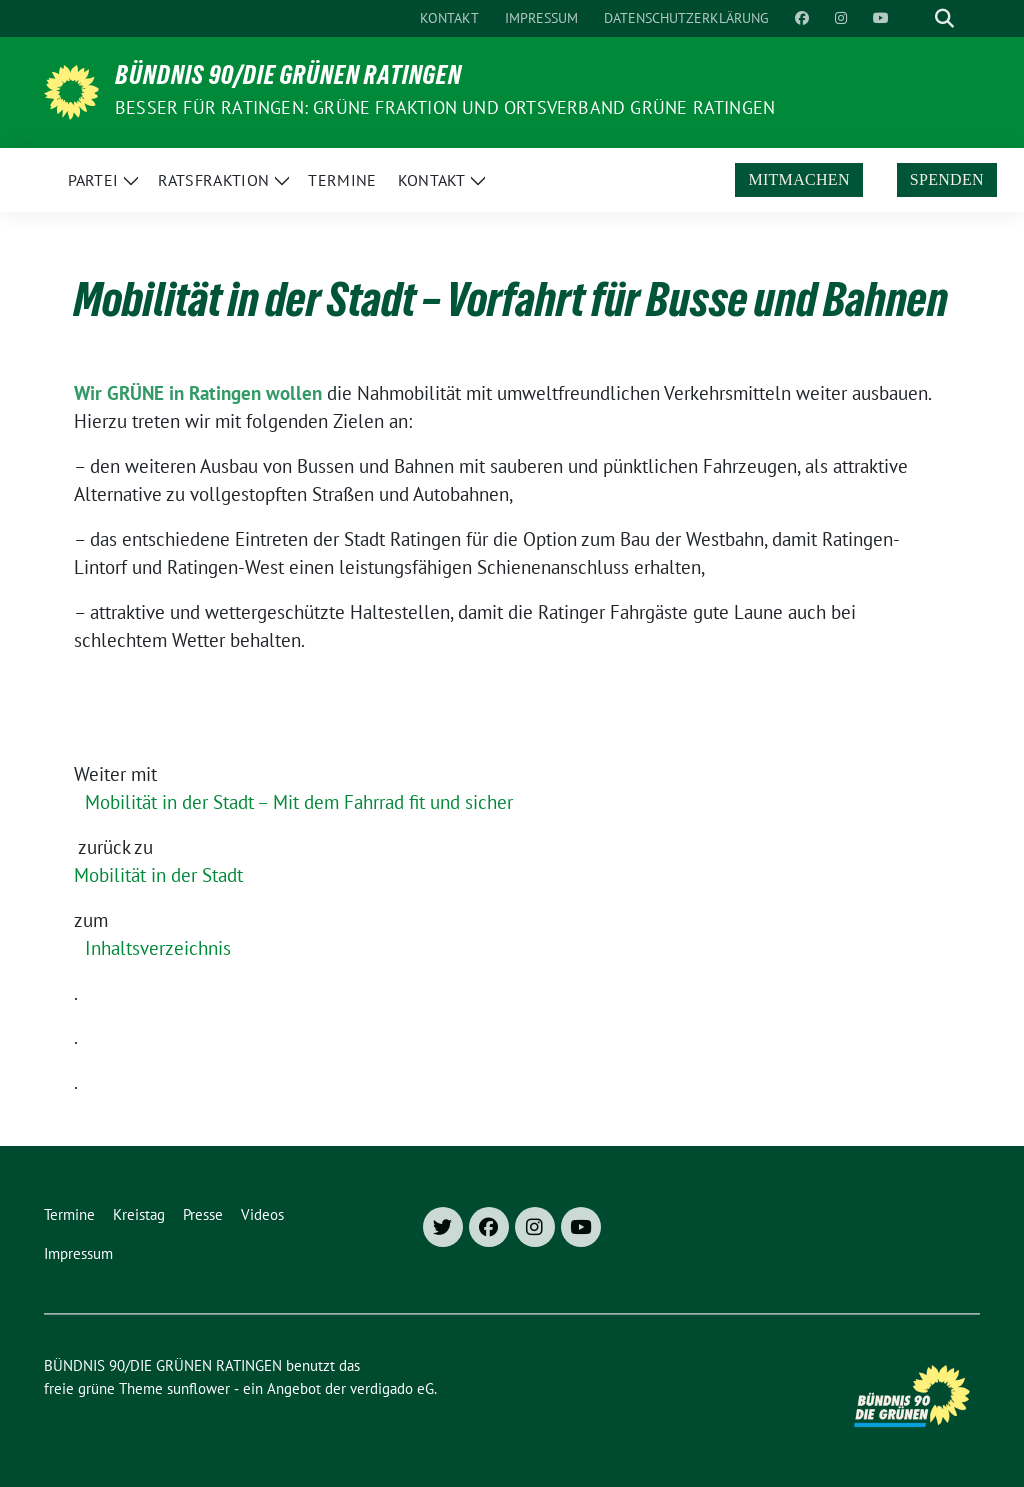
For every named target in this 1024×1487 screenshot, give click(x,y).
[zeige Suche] (944, 18)
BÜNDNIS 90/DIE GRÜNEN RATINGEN (288, 79)
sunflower (198, 1388)
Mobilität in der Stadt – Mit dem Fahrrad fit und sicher (299, 802)
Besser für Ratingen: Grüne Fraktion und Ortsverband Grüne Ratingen (445, 107)
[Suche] (916, 18)
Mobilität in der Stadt (158, 875)
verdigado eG (392, 1388)
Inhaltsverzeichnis (158, 948)
